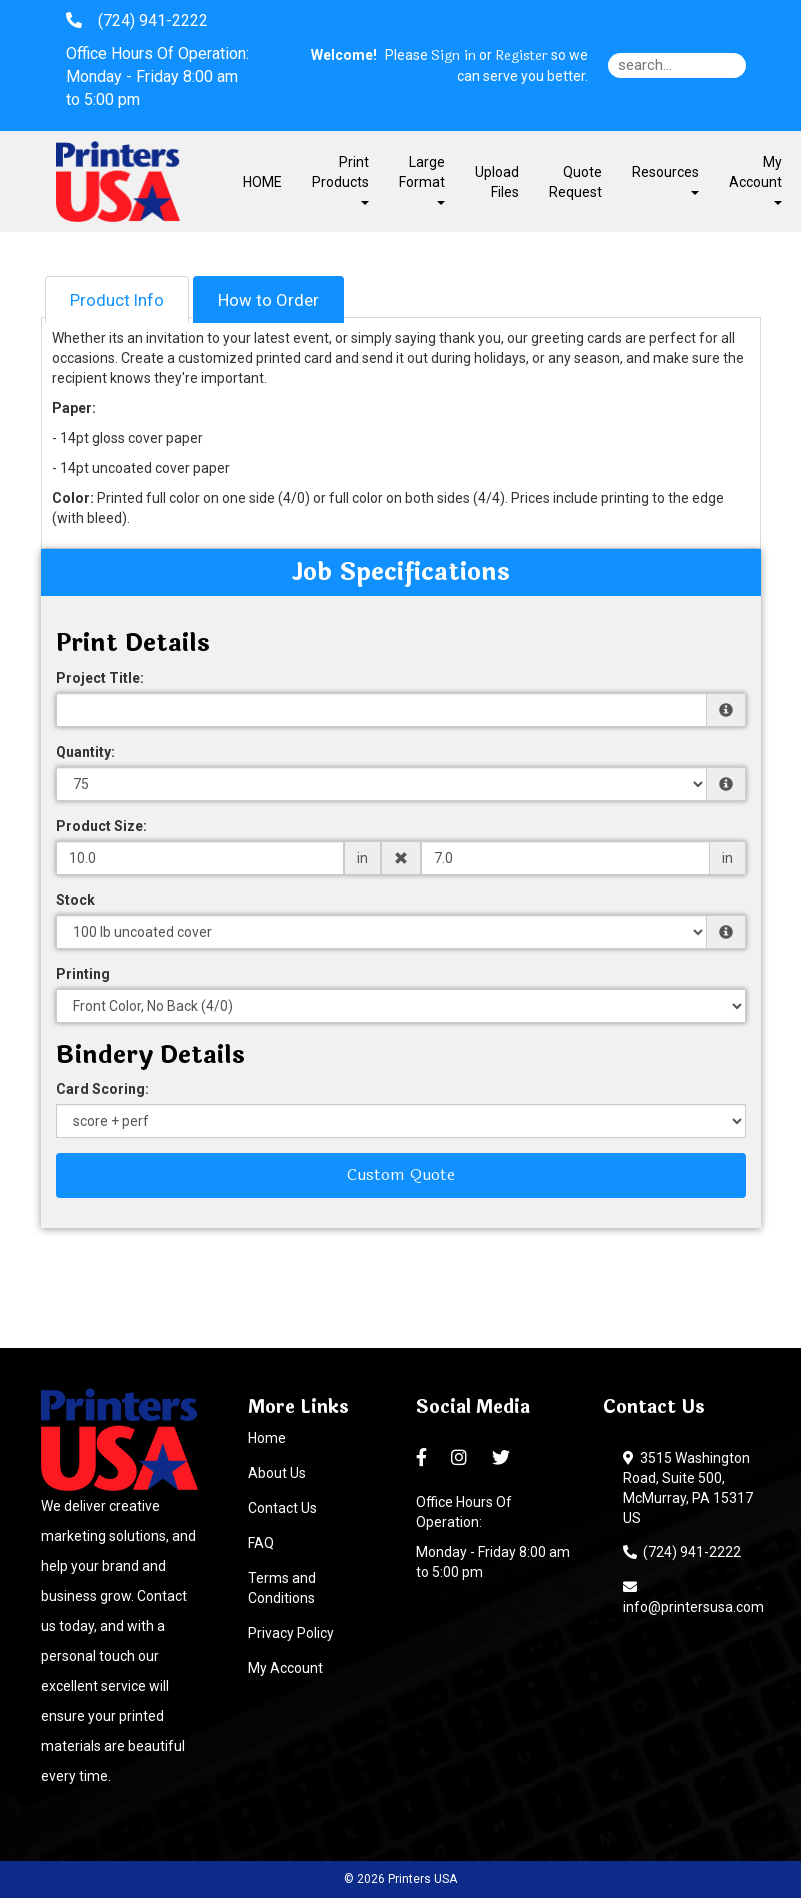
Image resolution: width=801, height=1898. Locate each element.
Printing (83, 974)
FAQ (261, 1543)
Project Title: (100, 678)
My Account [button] (755, 179)
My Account (285, 1668)
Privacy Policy (291, 1633)
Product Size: (101, 826)
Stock (75, 900)
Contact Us (282, 1508)
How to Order (268, 300)
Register (521, 56)
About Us (277, 1473)
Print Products (340, 179)
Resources (665, 179)
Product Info (117, 300)
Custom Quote (401, 1174)
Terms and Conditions (282, 1588)
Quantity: (85, 752)
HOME (262, 182)
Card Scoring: (102, 1089)
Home (267, 1438)
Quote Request (575, 182)
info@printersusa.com (693, 1597)
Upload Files (497, 182)
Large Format (422, 179)
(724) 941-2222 (682, 1552)
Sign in (453, 56)
